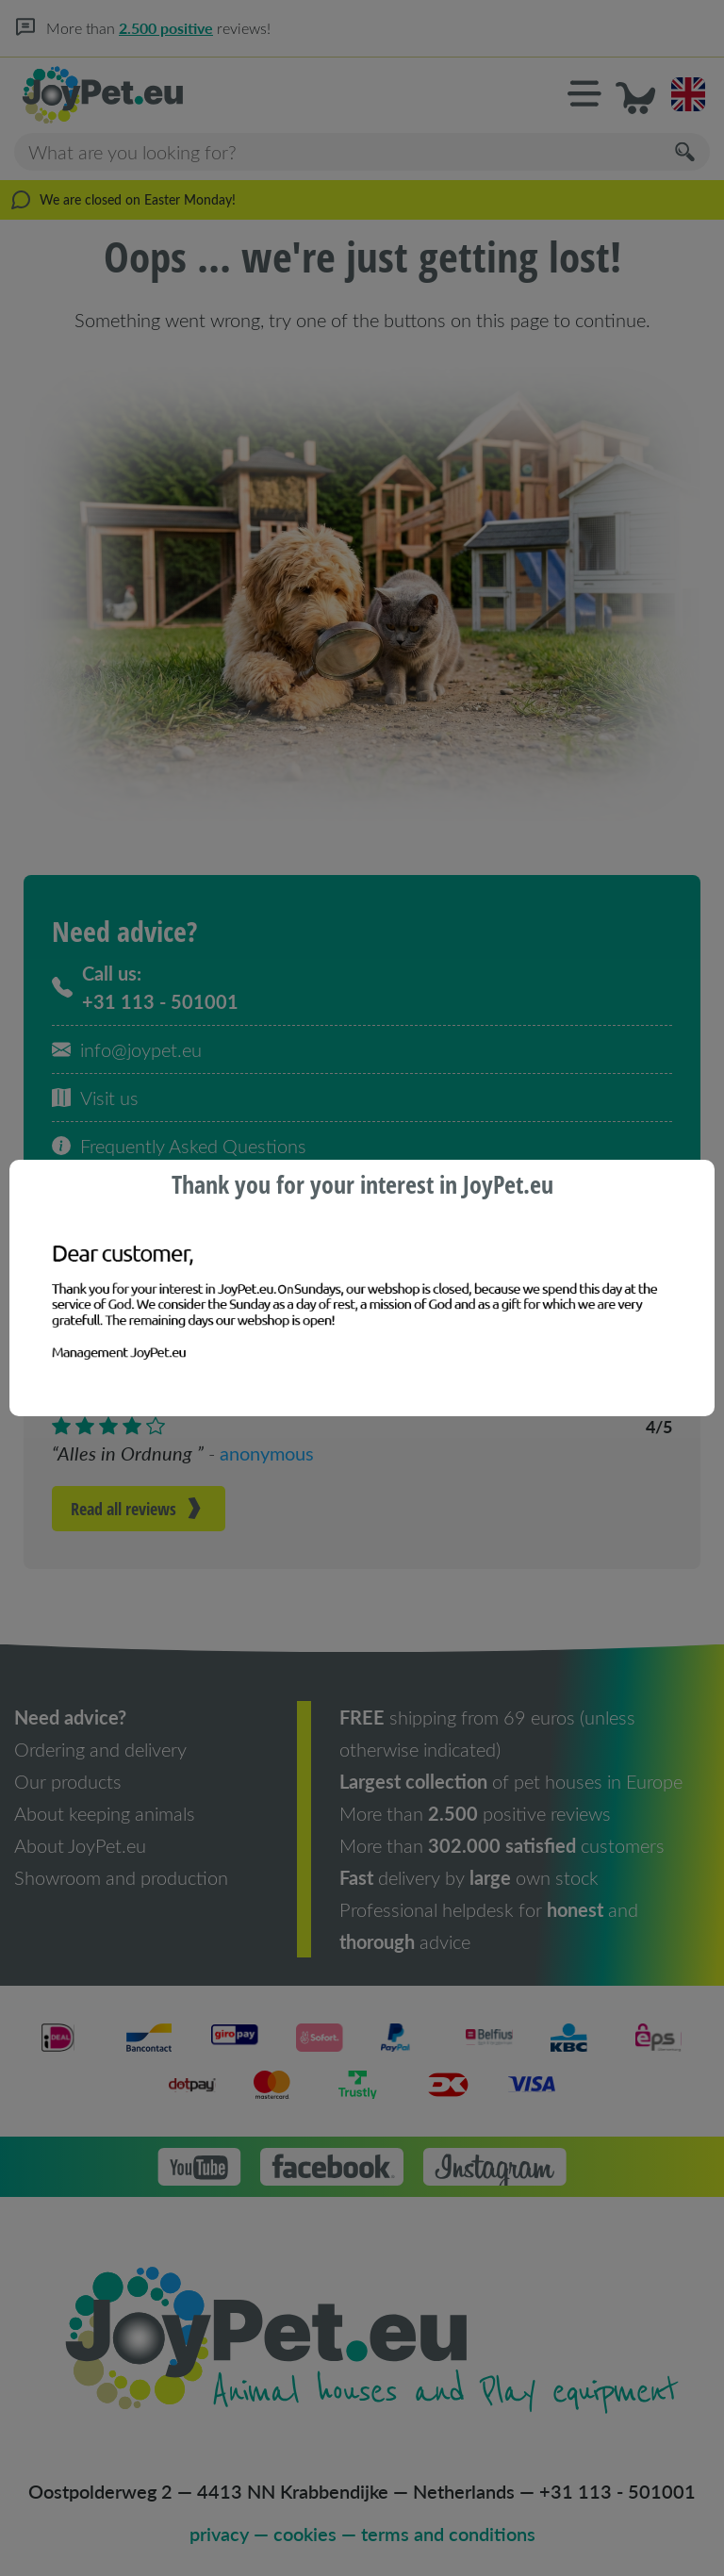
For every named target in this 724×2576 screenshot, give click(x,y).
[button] (584, 94)
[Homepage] (188, 95)
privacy (219, 2533)
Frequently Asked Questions (179, 1145)
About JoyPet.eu (80, 1845)
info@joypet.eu (127, 1049)
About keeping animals (104, 1813)
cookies (305, 2533)
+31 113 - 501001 (617, 2491)
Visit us (95, 1097)
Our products (68, 1781)
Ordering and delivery (100, 1749)
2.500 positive (175, 28)
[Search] (686, 152)
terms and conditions (448, 2533)
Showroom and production (121, 1877)
